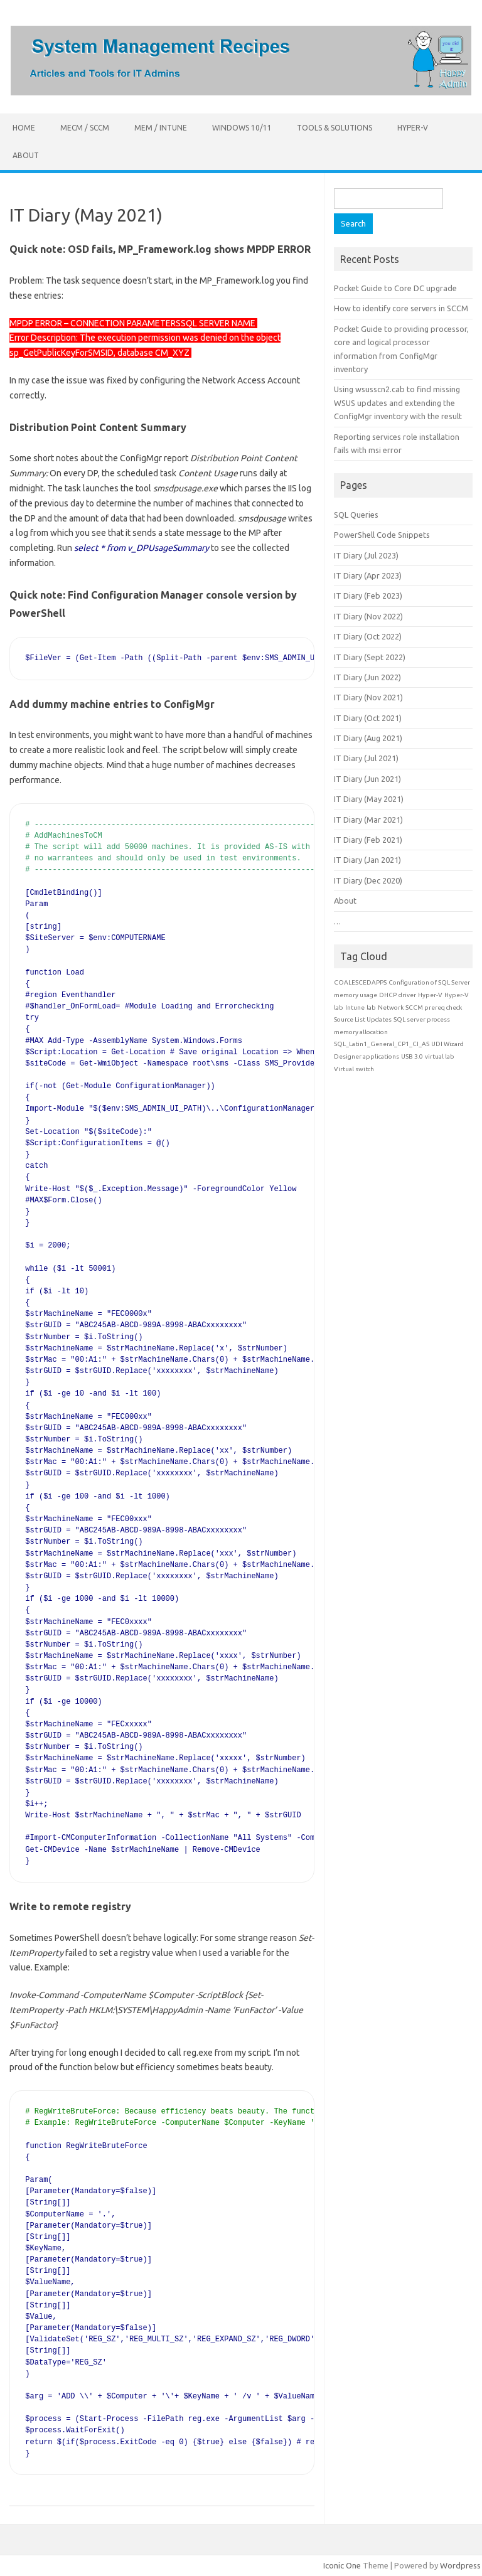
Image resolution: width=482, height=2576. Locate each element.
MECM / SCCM (84, 128)
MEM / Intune (160, 128)
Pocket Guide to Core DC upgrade (395, 288)
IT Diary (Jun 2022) (367, 677)
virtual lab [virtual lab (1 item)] (439, 1056)
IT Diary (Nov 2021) (368, 697)
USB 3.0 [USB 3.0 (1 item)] (412, 1056)
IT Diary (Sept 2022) (369, 657)
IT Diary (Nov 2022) (368, 616)
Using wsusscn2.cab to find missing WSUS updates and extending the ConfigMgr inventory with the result (398, 402)
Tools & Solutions (334, 128)
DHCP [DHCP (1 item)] (388, 994)
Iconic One (342, 2565)
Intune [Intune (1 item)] (355, 1007)
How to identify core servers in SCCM (401, 308)
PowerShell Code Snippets (382, 534)
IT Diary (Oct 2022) (368, 636)
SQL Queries (356, 514)
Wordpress (460, 2565)
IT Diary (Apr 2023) (368, 575)
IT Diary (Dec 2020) (368, 880)
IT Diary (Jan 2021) (367, 859)
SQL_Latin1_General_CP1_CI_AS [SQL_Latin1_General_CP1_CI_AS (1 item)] (381, 1043)
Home (24, 128)
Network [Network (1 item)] (391, 1007)
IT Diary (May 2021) (369, 798)
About (26, 155)
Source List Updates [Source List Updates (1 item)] (363, 1019)
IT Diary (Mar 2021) (368, 819)
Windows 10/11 (242, 128)
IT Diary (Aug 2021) (368, 738)
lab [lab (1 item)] (371, 1007)
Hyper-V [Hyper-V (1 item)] (430, 994)
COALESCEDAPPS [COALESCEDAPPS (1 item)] (360, 982)
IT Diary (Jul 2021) (366, 758)
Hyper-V (412, 128)
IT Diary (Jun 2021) (367, 778)
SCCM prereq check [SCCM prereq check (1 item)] (433, 1007)
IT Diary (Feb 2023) (368, 595)
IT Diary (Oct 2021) (368, 717)
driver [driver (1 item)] (407, 994)
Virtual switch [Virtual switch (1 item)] (354, 1069)
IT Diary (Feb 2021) (368, 839)
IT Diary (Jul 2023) (366, 555)
